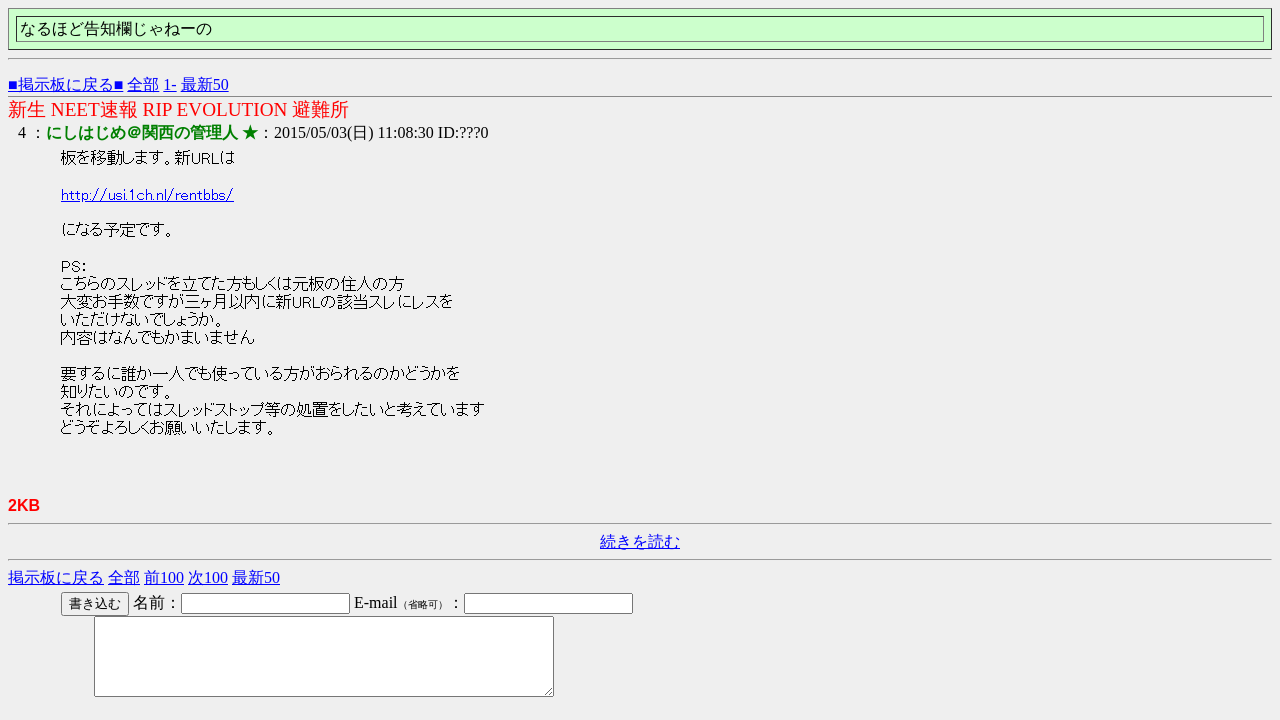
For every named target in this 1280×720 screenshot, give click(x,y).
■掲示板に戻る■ (65, 84)
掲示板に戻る (56, 577)
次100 (208, 577)
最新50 (205, 84)
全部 (143, 84)
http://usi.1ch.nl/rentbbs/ (147, 195)
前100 (164, 577)
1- (169, 84)
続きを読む (640, 541)
